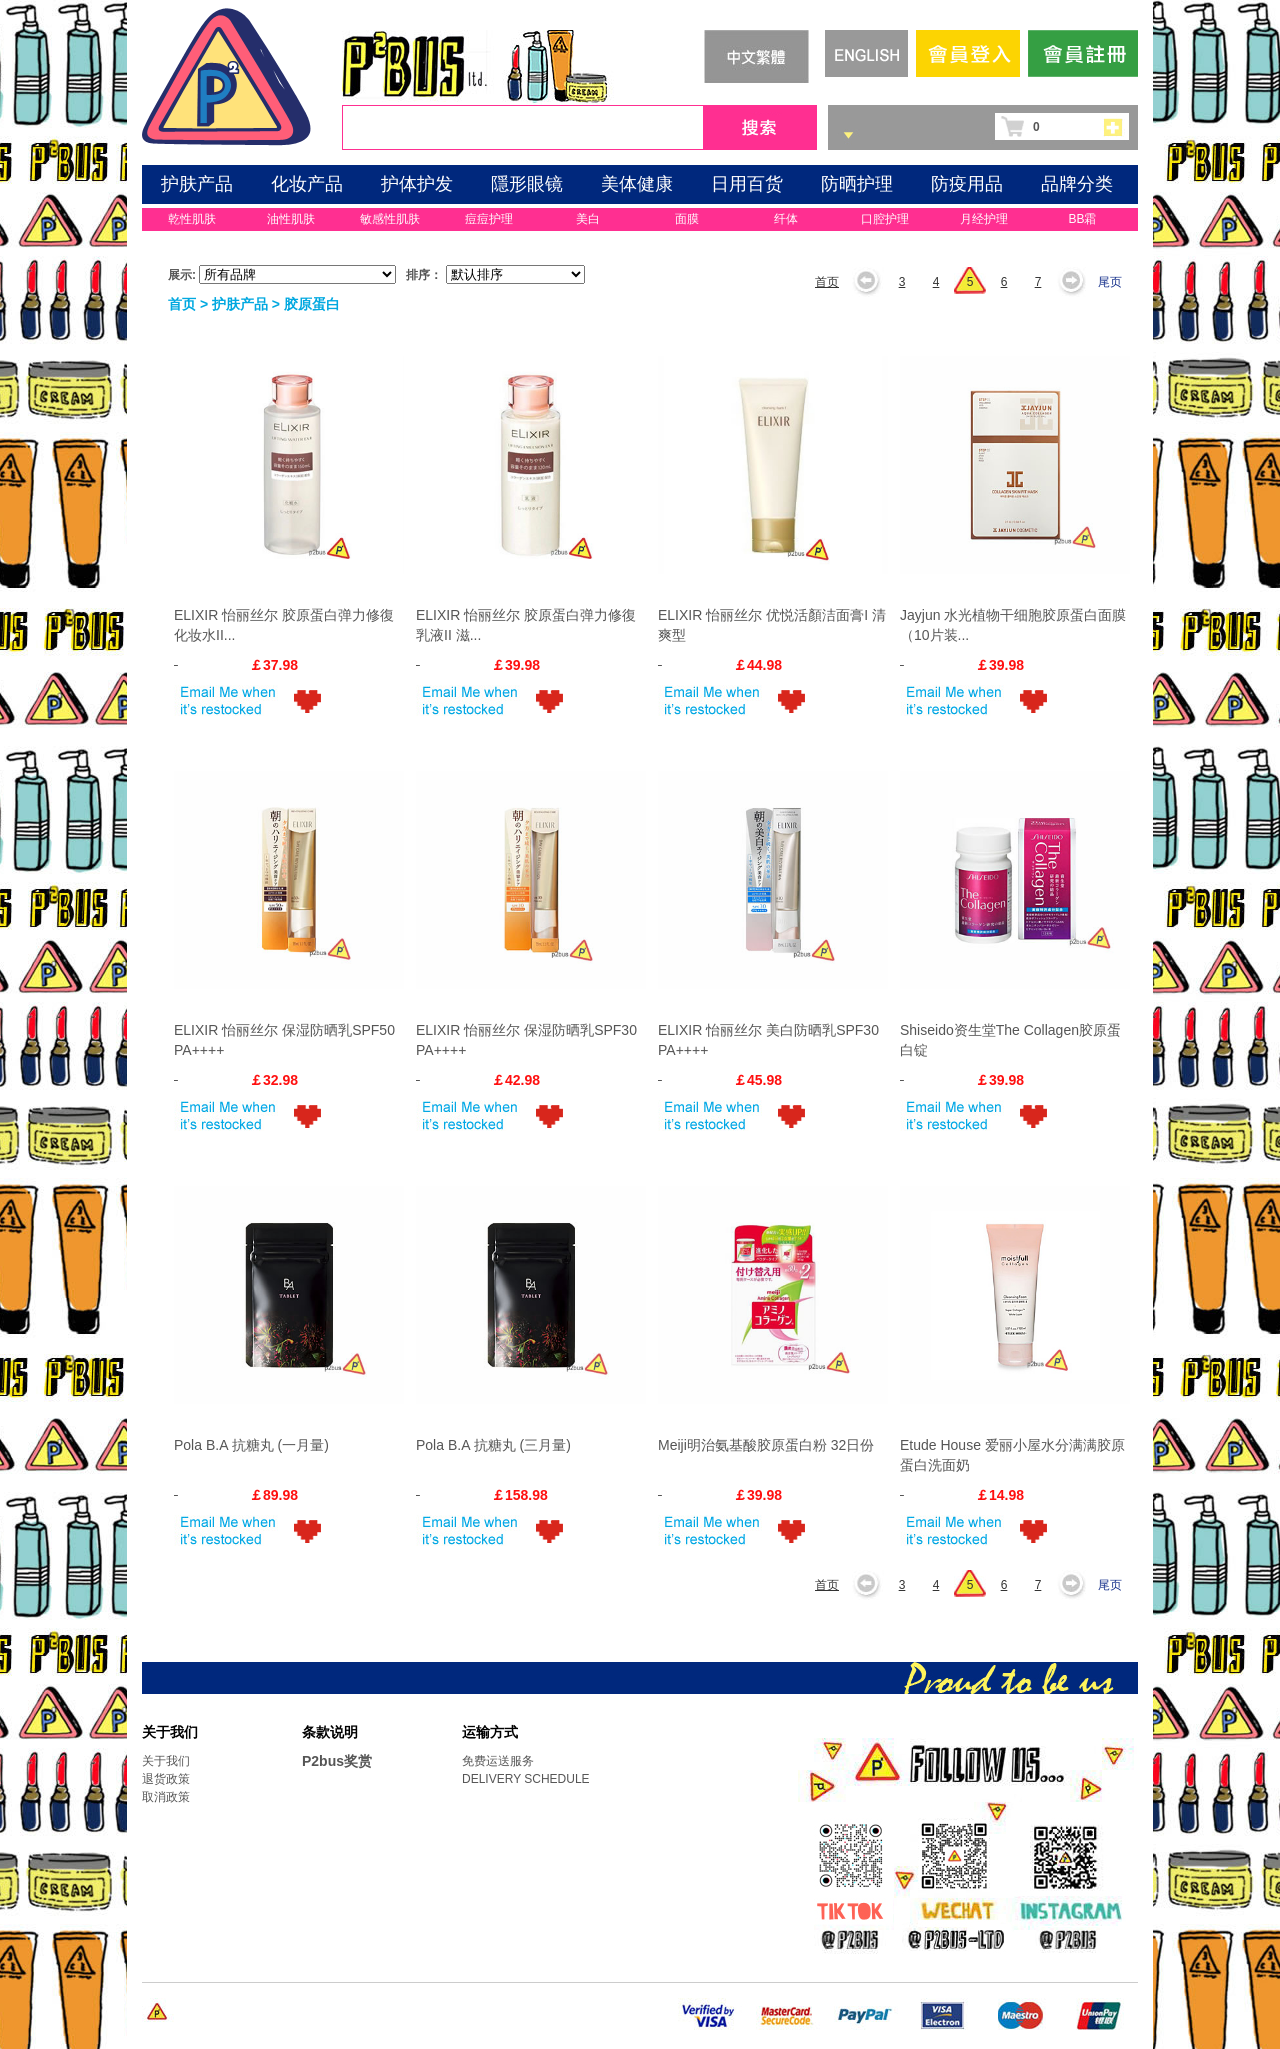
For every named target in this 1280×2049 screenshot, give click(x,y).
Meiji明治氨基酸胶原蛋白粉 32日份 (766, 1445)
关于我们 (166, 1761)
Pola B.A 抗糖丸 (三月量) (493, 1445)
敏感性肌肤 (390, 219)
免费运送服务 (498, 1761)
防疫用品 (967, 184)
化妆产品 (307, 184)
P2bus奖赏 (337, 1761)
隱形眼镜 (527, 184)
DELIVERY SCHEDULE (526, 1779)
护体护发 (417, 184)
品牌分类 (1077, 184)
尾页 (1110, 282)
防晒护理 (857, 184)
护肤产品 (197, 184)
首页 (827, 282)
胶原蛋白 (312, 304)
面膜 (687, 219)
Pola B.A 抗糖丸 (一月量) (251, 1445)
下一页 (1077, 282)
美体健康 (637, 184)
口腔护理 (885, 219)
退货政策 (166, 1779)
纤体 (786, 219)
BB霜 (1082, 219)
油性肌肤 (291, 219)
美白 (588, 219)
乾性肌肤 (192, 219)
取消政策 (166, 1797)
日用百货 (747, 184)
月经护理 (984, 219)
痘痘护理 (489, 219)
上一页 (873, 282)
